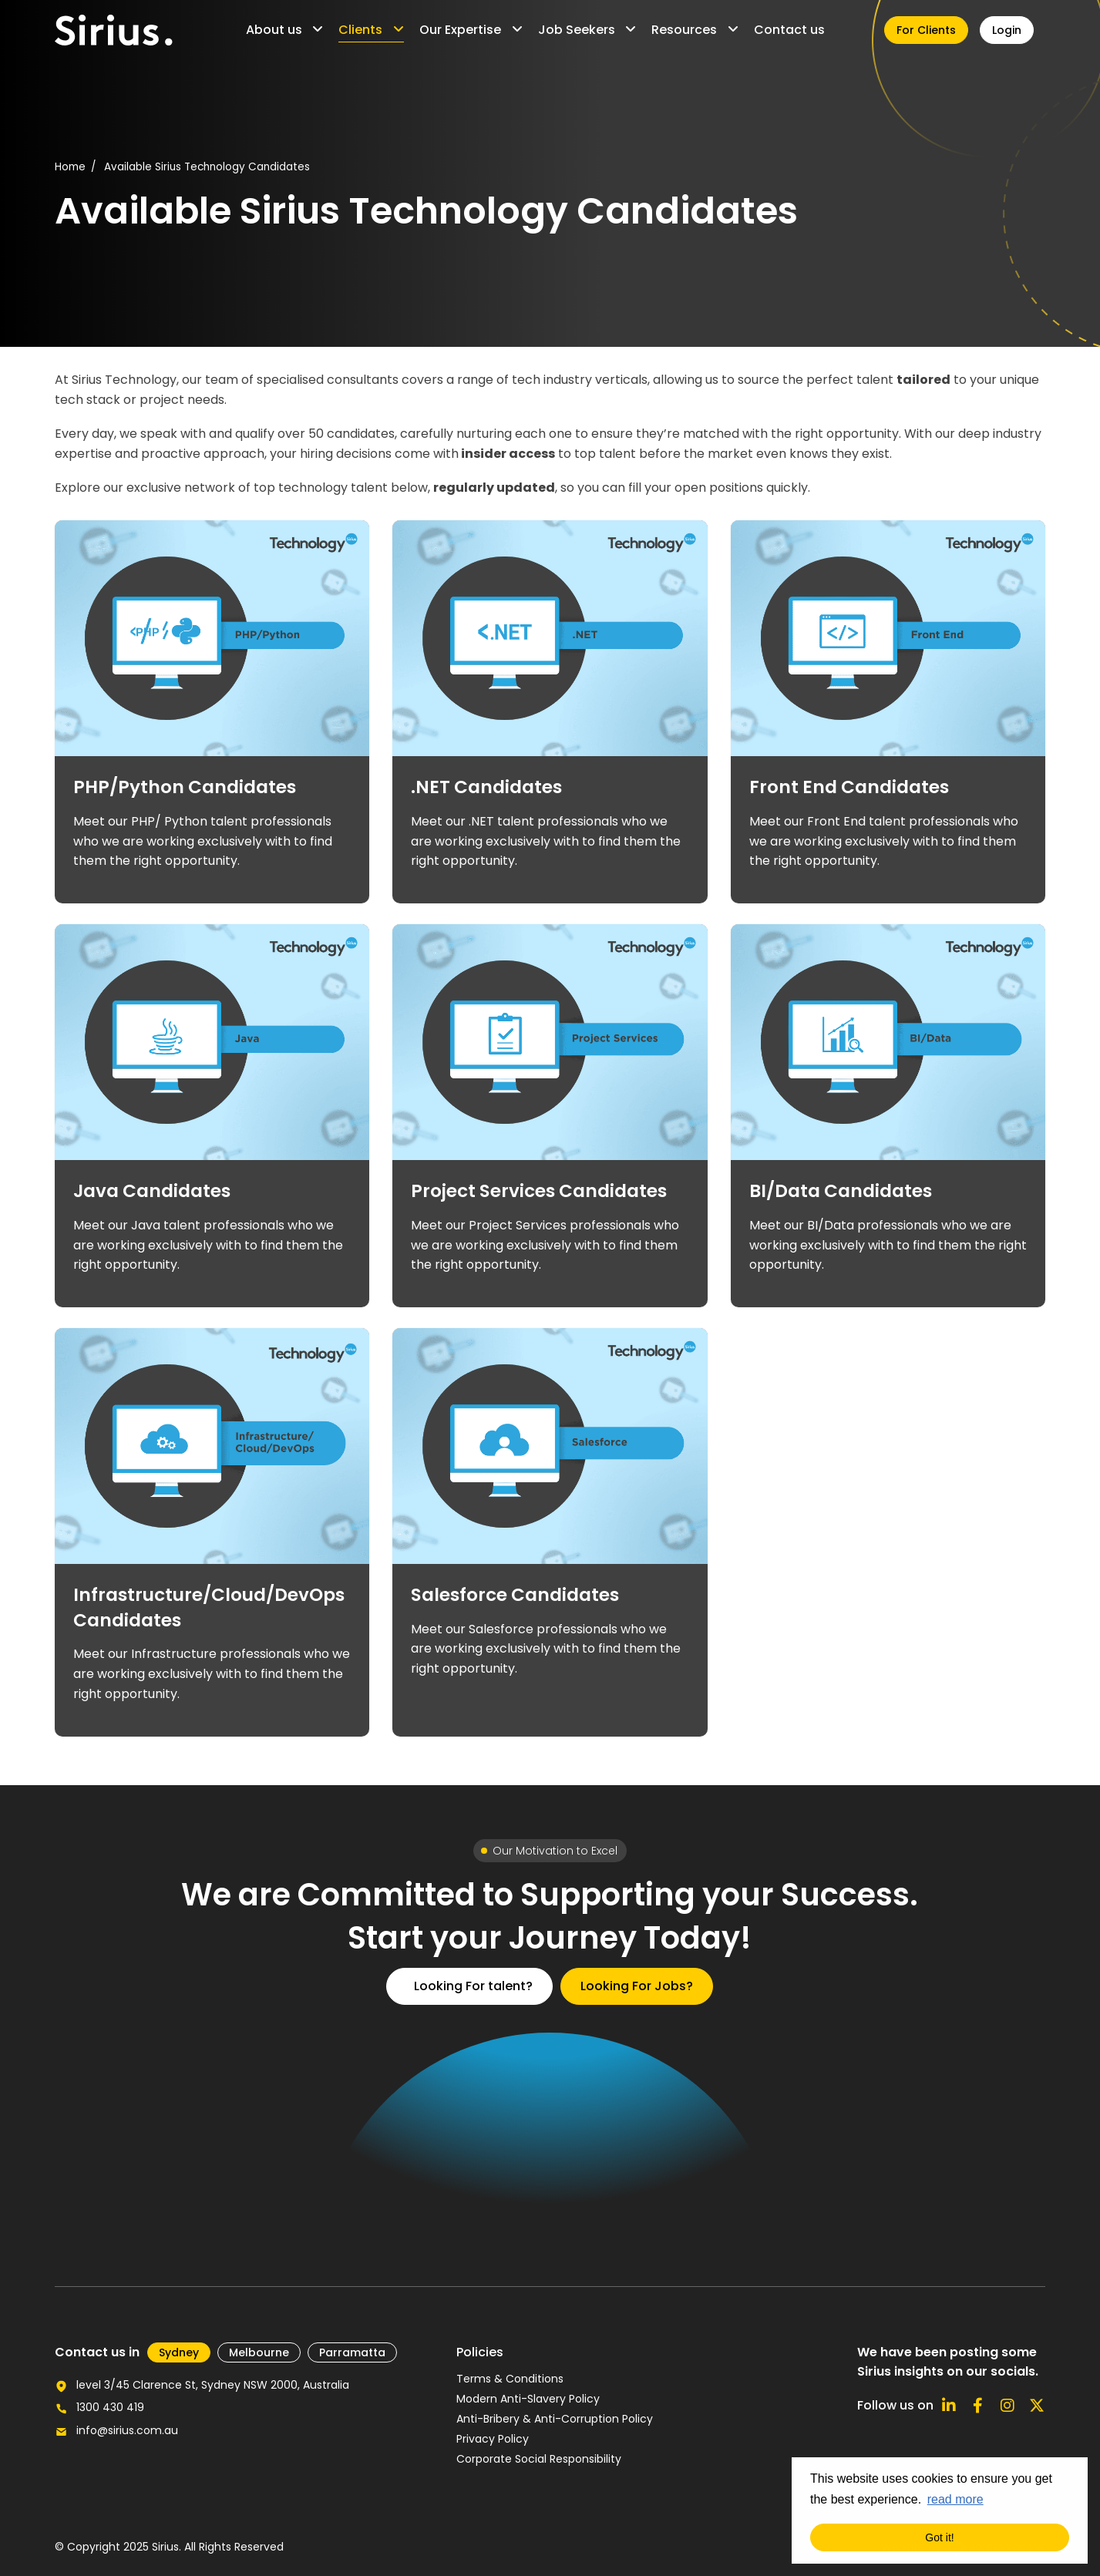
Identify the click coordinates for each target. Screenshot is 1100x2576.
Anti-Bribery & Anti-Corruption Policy (554, 2418)
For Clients (926, 30)
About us (274, 30)
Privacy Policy (492, 2439)
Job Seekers (576, 30)
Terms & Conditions (509, 2378)
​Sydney (179, 2352)
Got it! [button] (939, 2537)
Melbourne (259, 2352)
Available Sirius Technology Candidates (207, 167)
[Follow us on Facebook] (978, 2405)
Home (70, 167)
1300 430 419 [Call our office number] (110, 2407)
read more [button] (955, 2499)
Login (1006, 30)
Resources (684, 30)
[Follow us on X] (1036, 2405)
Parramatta (352, 2352)
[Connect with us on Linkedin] (949, 2405)
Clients (360, 30)
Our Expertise (460, 30)
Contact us (789, 30)
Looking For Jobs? (636, 1986)
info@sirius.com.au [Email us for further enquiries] (127, 2430)
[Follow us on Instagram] (1007, 2405)
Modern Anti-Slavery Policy (528, 2398)
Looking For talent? (473, 1986)
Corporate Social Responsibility (538, 2459)
